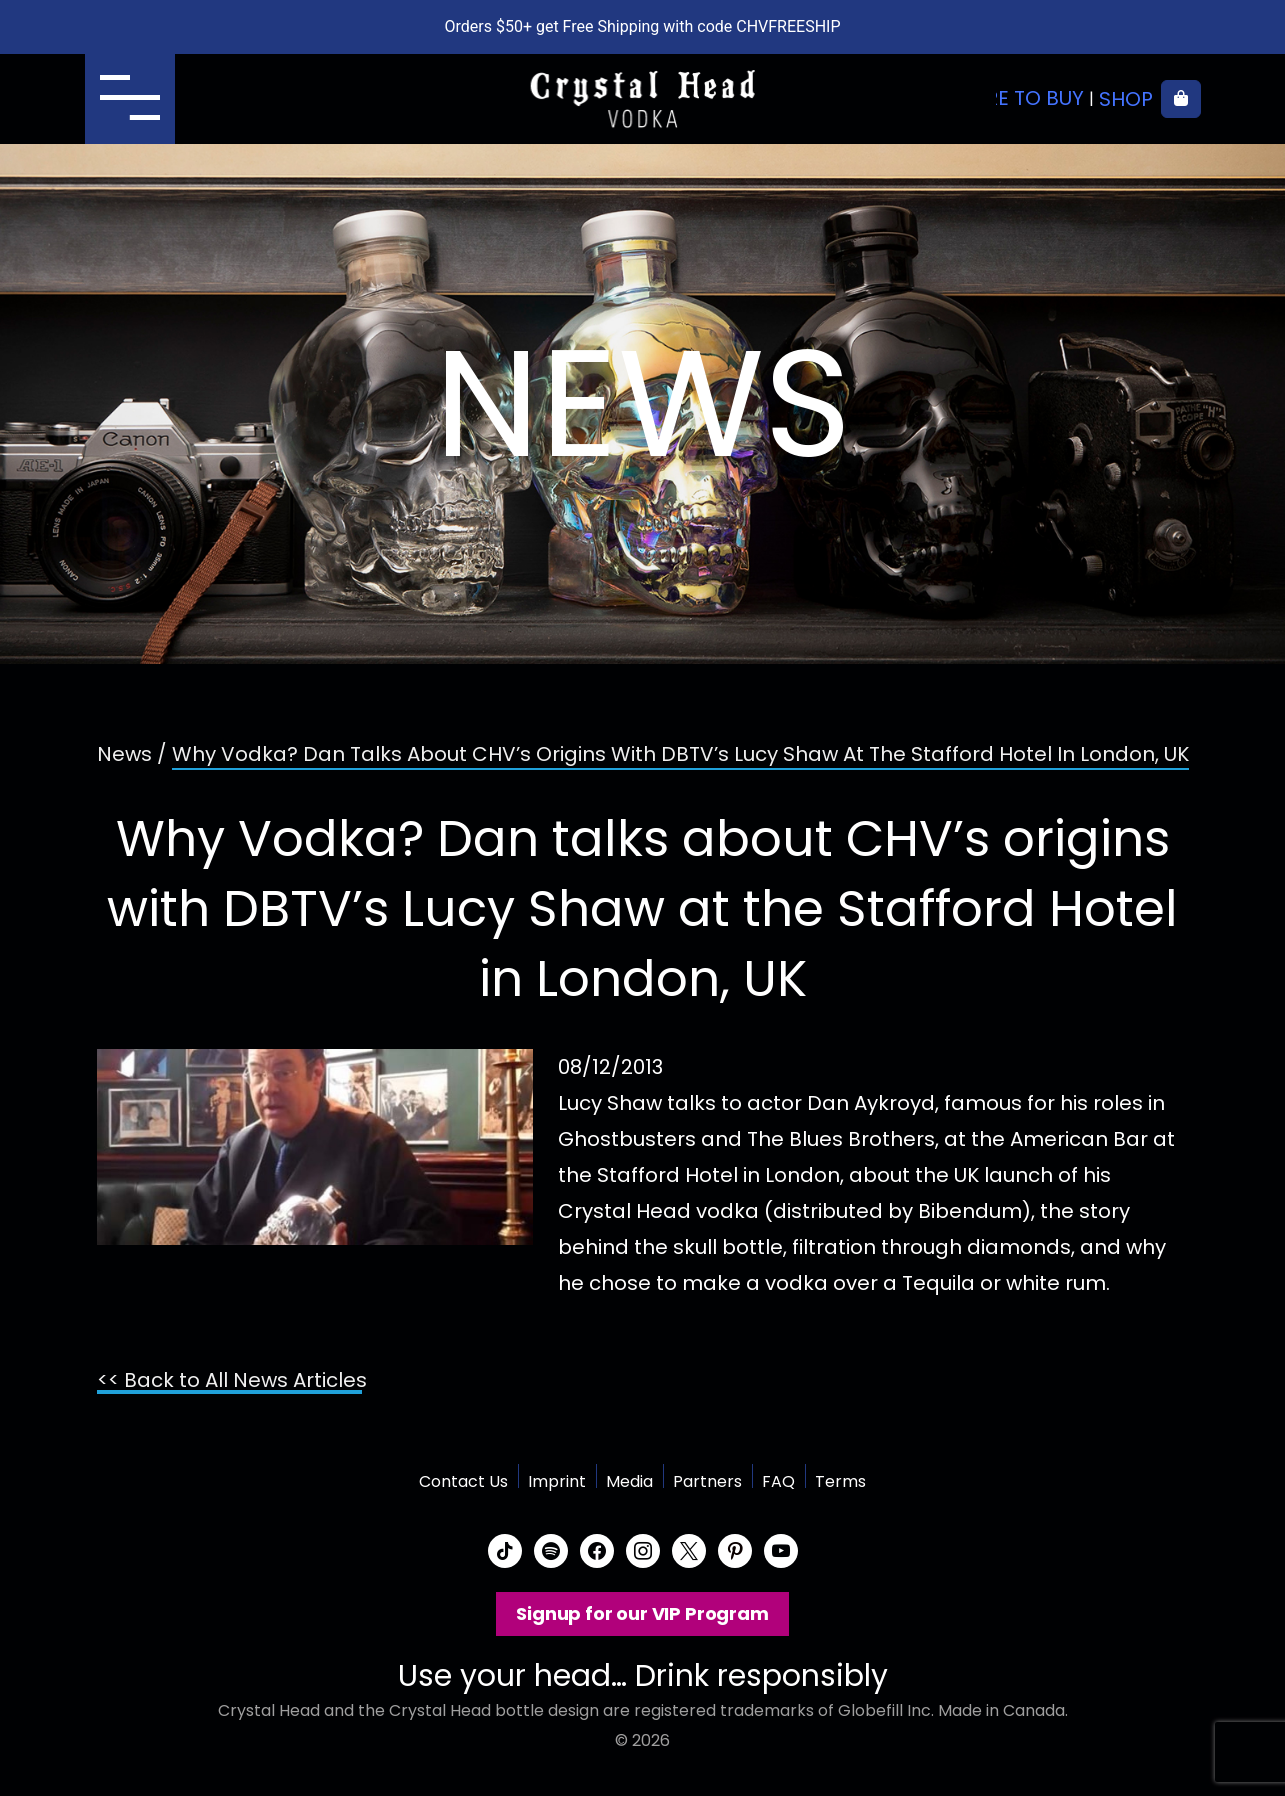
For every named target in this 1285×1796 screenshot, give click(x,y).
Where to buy (1012, 99)
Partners (707, 1481)
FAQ (778, 1481)
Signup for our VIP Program (642, 1613)
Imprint (557, 1481)
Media (629, 1481)
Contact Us (463, 1481)
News (124, 754)
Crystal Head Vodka (642, 99)
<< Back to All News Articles (232, 1380)
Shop (1126, 99)
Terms (840, 1481)
